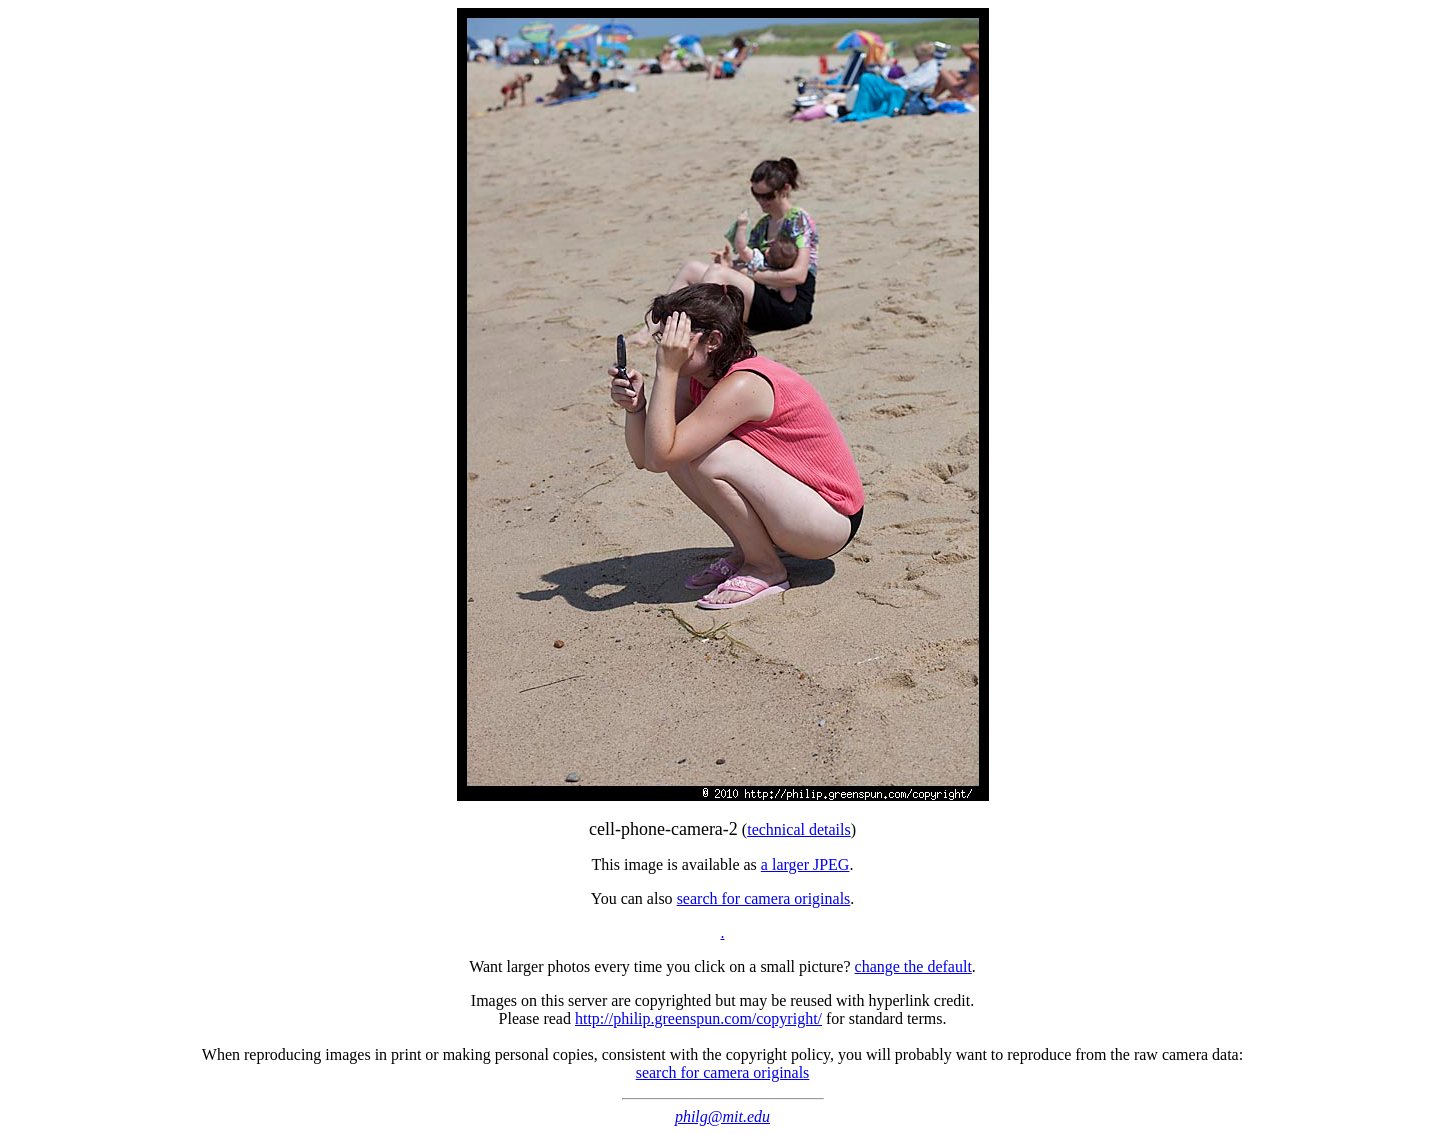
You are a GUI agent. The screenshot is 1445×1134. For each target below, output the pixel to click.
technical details (799, 829)
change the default (913, 966)
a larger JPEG (805, 864)
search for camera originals (764, 898)
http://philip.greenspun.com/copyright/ (698, 1018)
